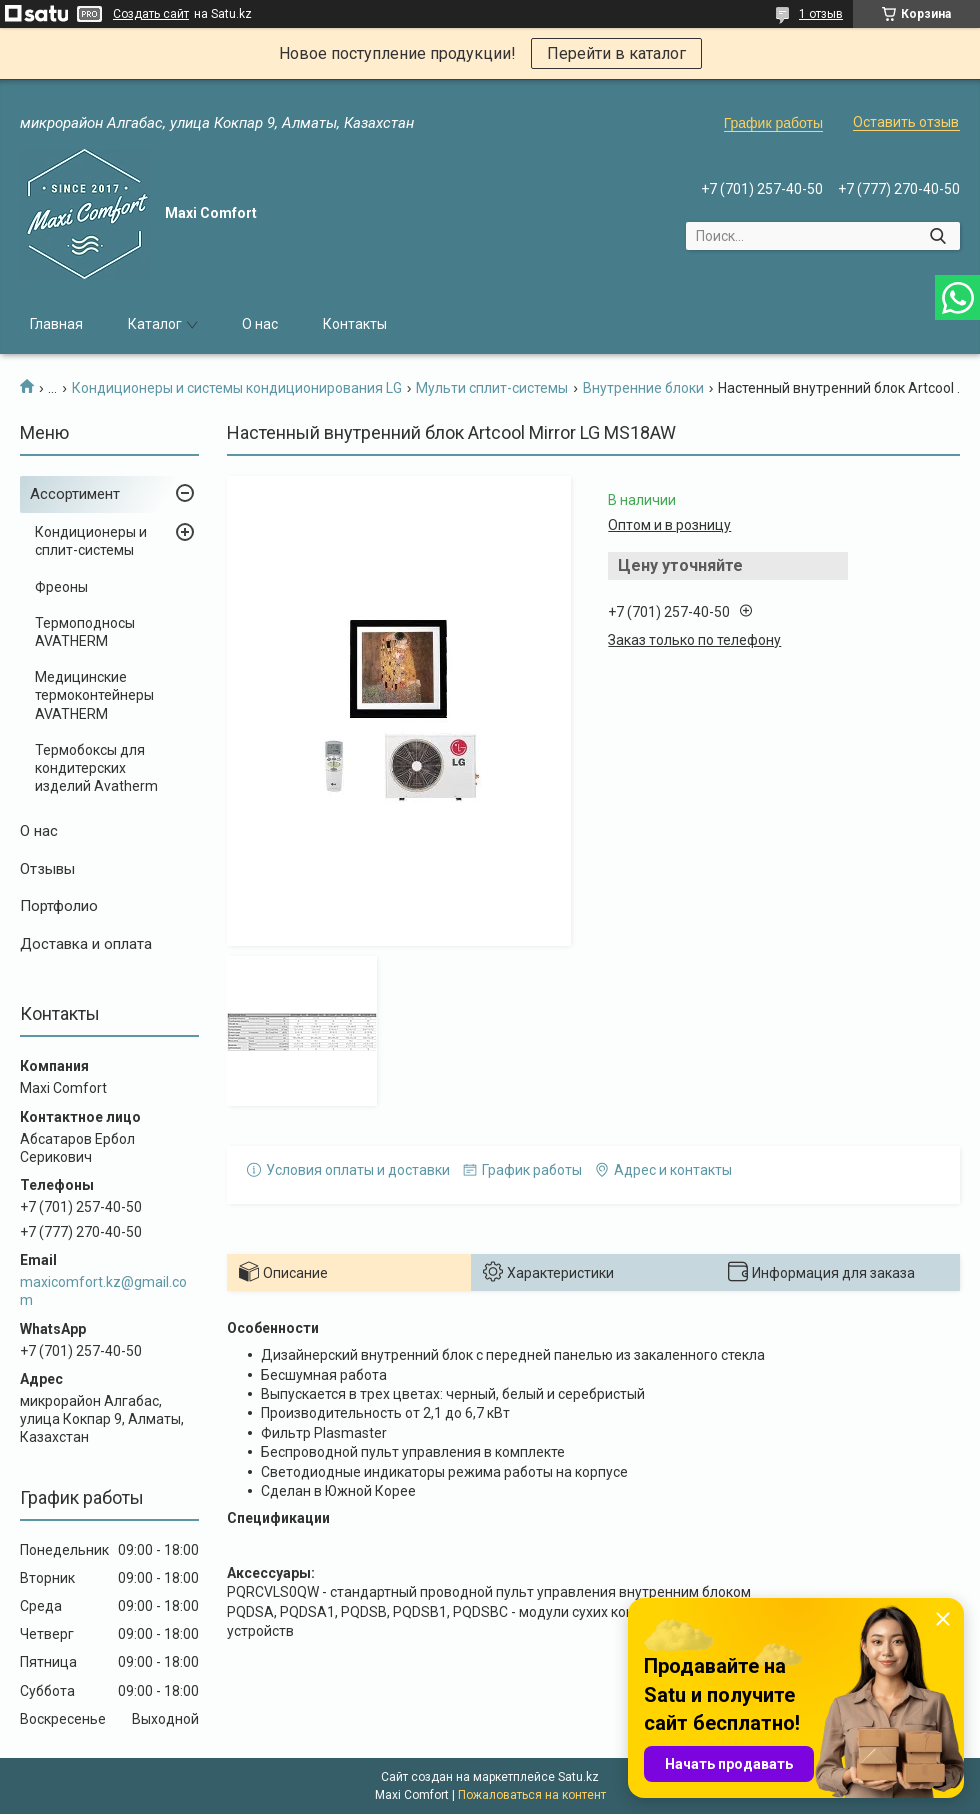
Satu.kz (578, 1777)
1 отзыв (821, 14)
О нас (260, 324)
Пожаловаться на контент (532, 1795)
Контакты (355, 324)
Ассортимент (75, 494)
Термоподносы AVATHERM (85, 632)
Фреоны (61, 587)
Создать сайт (151, 14)
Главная (56, 324)
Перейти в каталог (616, 53)
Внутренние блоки (643, 388)
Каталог (155, 324)
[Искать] (937, 236)
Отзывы (47, 869)
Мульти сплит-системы (492, 388)
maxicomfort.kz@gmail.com (103, 1291)
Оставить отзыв (906, 122)
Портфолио (59, 906)
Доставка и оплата (86, 944)
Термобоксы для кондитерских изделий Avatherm (96, 768)
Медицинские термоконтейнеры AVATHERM (94, 695)
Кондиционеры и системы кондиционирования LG (237, 388)
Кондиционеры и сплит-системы (91, 541)
